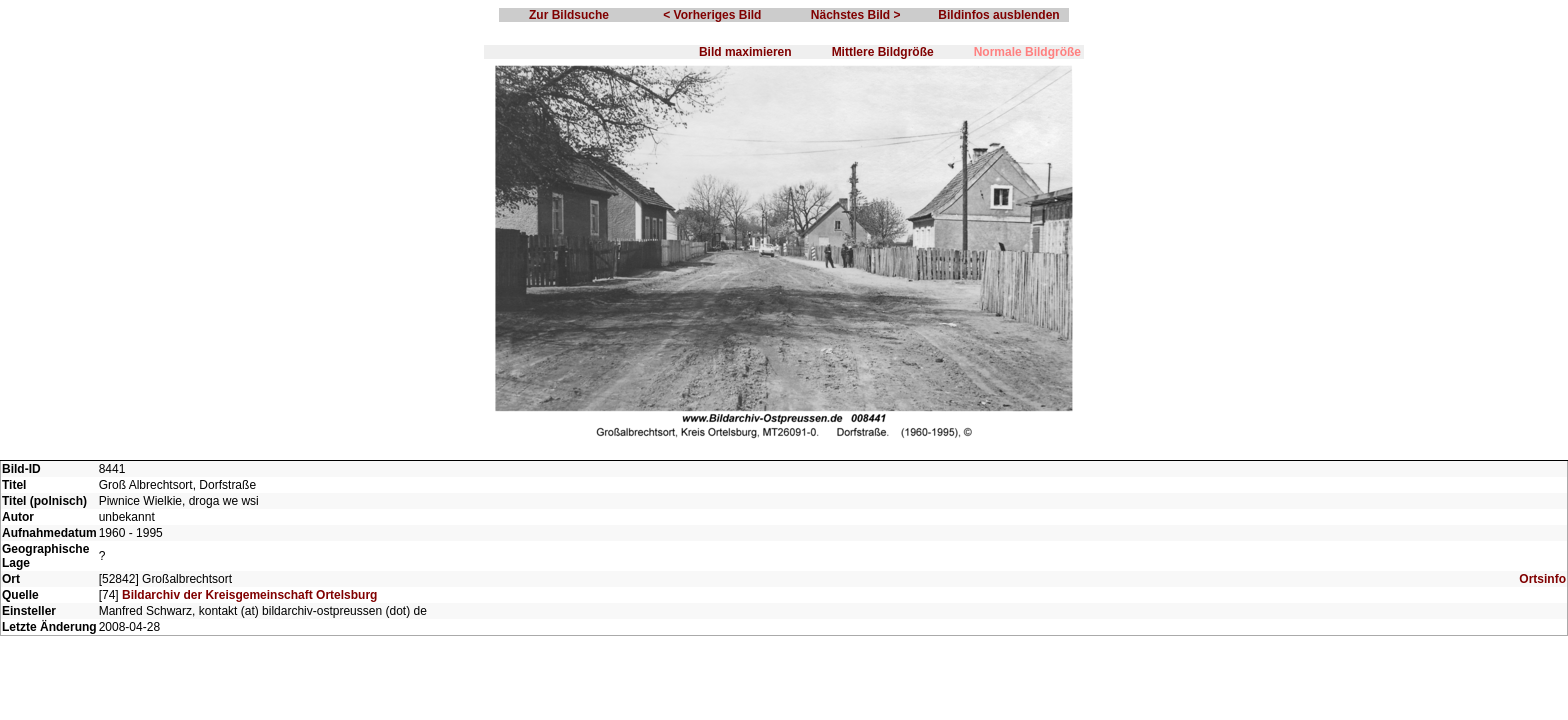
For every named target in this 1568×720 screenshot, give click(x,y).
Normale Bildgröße (1027, 52)
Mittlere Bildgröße (883, 52)
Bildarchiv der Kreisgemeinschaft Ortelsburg (249, 595)
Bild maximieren (745, 52)
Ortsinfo (1542, 579)
